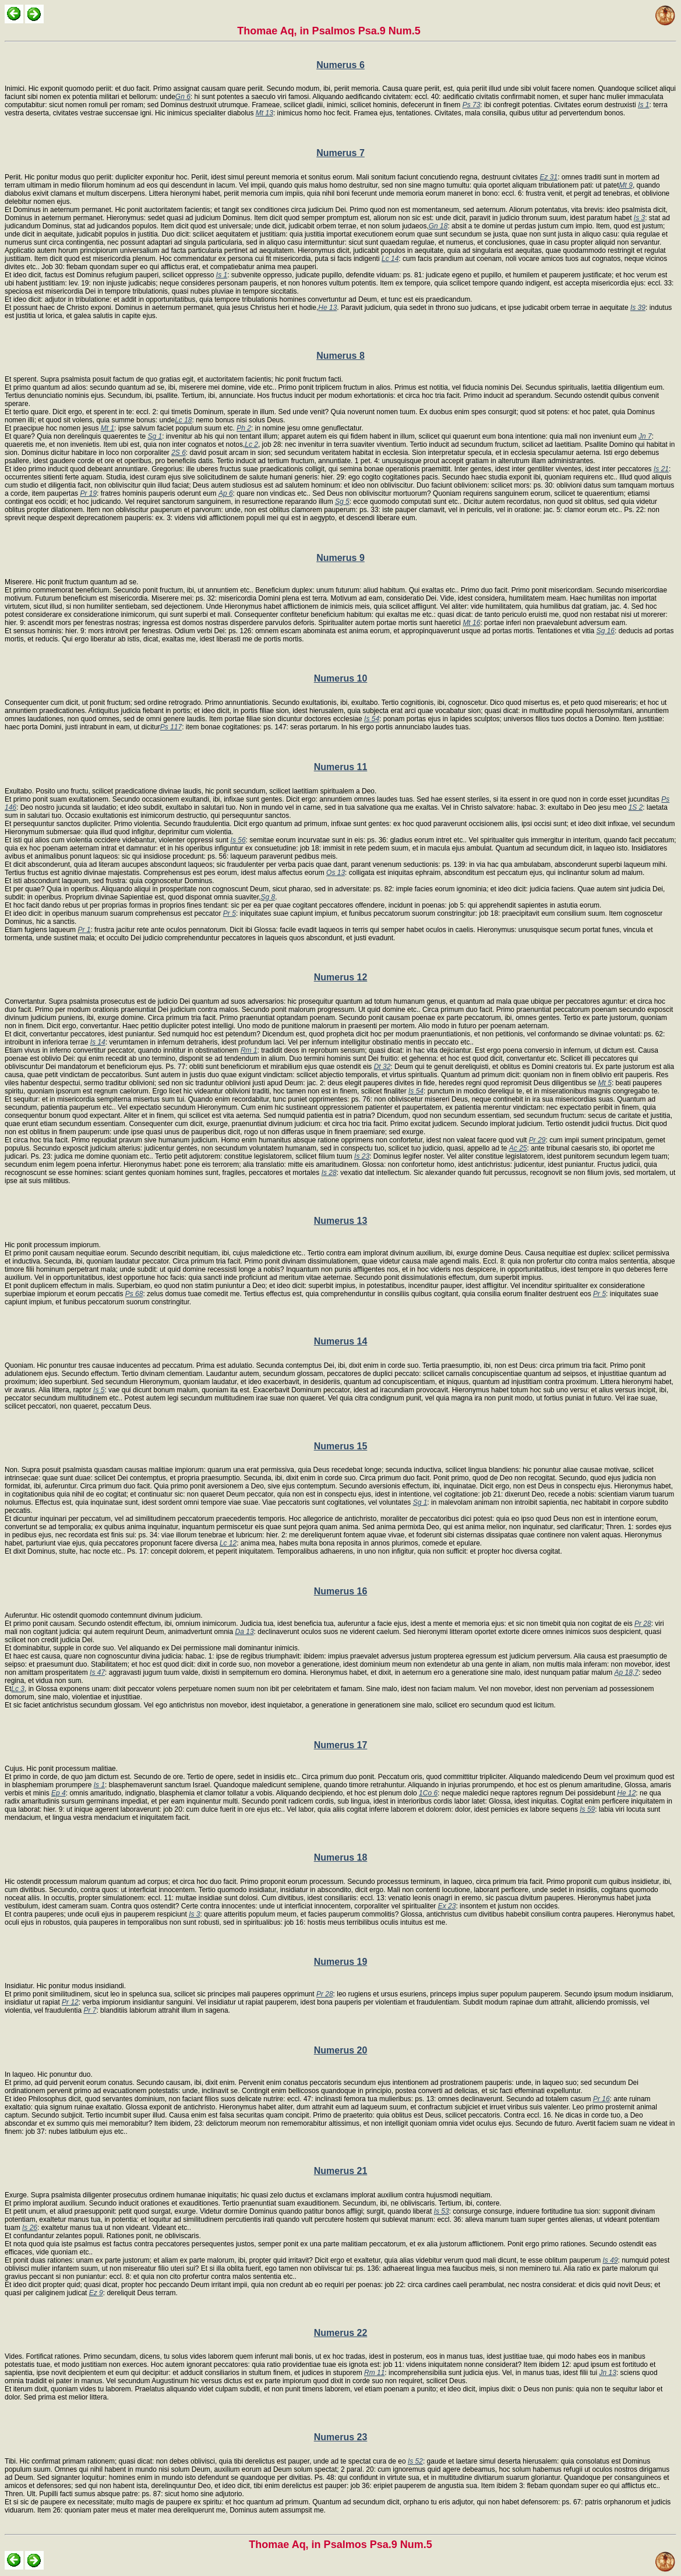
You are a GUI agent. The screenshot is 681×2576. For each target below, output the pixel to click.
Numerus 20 (341, 2050)
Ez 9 (96, 2293)
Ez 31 (548, 177)
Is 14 (97, 1042)
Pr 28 (642, 1623)
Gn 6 (182, 97)
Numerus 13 (341, 1221)
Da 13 (244, 1632)
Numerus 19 (341, 1962)
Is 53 (441, 2211)
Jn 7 (645, 436)
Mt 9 (626, 185)
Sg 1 (155, 436)
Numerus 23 (341, 2437)
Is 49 (610, 2260)
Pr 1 (83, 930)
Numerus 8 (340, 356)
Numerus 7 (340, 153)
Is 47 (97, 1672)
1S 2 (636, 807)
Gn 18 (438, 226)
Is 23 (361, 1156)
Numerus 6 (340, 65)
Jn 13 (607, 2373)
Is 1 (643, 105)
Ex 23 (447, 1906)
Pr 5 (229, 913)
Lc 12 (228, 1543)
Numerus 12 (341, 977)
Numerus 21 (341, 2171)
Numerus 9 (340, 558)
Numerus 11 (341, 767)
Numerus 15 (341, 1446)
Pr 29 (537, 1140)
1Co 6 (428, 1793)
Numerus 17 (341, 1745)
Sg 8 (268, 897)
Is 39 (637, 308)
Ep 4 (58, 1793)
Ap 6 (225, 493)
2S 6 (178, 453)
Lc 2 (251, 444)
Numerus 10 (341, 678)
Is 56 (238, 840)
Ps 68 (134, 1294)
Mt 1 (107, 428)
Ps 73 (472, 105)
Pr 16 (601, 2099)
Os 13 (335, 873)
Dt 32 (382, 1067)
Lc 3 (17, 1689)
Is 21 (661, 469)
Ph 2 (244, 428)
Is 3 (639, 218)
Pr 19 (88, 493)
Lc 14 (390, 259)
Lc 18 (183, 420)
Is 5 (98, 1390)
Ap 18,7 (626, 1672)
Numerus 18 (341, 1857)
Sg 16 (606, 631)
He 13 (327, 308)
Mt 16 (471, 623)
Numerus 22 (341, 2333)
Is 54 (371, 719)
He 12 (626, 1793)
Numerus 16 (341, 1591)
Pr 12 (70, 2002)
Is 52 (415, 2461)
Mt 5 (605, 1083)
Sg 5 (342, 501)
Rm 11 (374, 2373)
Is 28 (329, 1173)
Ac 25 (518, 1148)
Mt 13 (264, 113)
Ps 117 (171, 727)
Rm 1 (249, 1050)
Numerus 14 (341, 1341)
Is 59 (587, 1809)
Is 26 (29, 2228)
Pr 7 (89, 2010)
